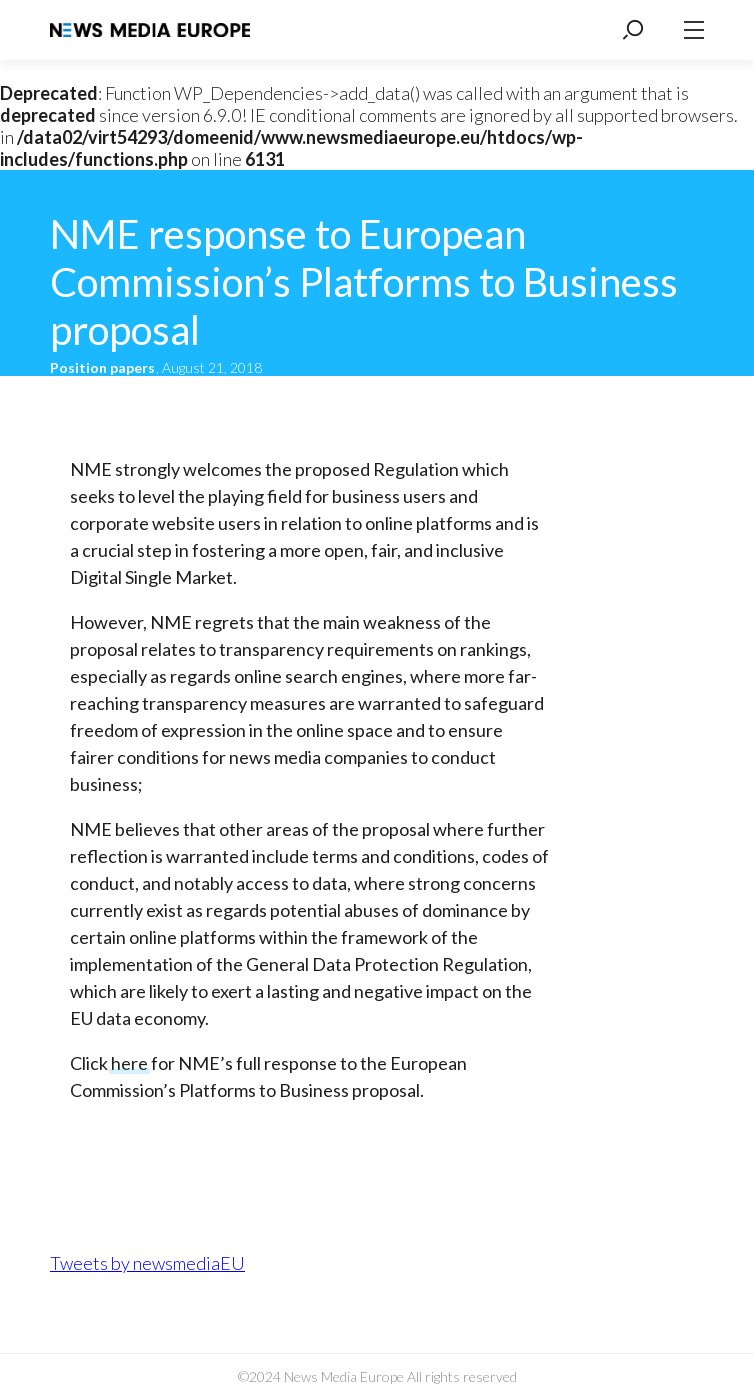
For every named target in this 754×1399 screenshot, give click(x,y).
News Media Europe (150, 30)
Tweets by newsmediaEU (147, 1263)
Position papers (104, 367)
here (129, 1063)
